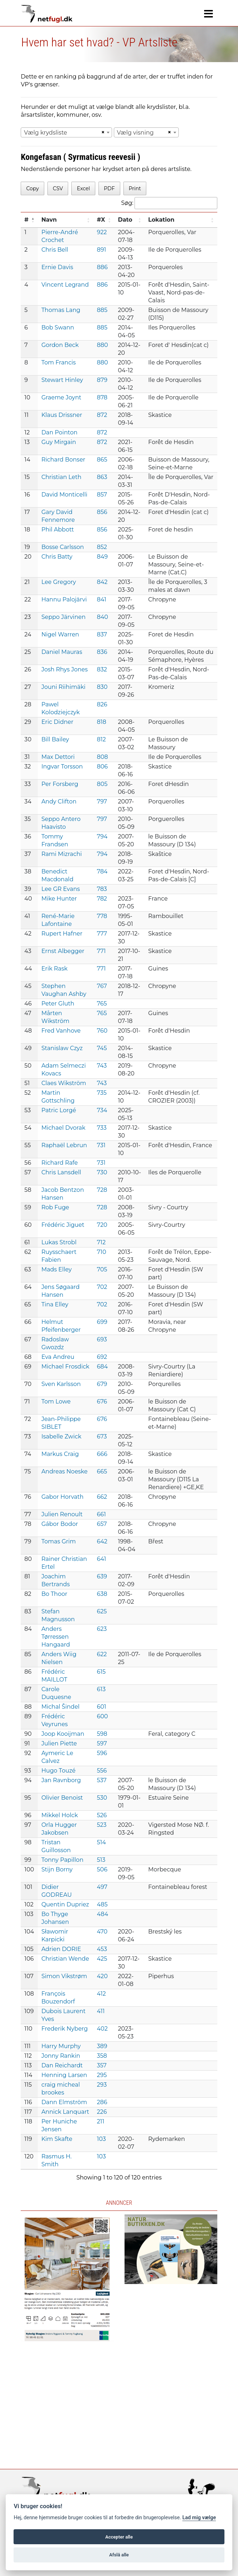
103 (101, 2139)
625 (102, 1611)
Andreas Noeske (64, 1471)
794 (102, 836)
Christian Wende (65, 1958)
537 (102, 1780)
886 (102, 267)
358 (102, 2055)
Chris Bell (54, 249)
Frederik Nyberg (64, 2028)
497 (102, 1887)
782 (102, 898)
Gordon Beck (60, 345)
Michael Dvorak (63, 1127)
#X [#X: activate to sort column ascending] (101, 219)
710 (101, 1252)
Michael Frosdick (65, 1366)
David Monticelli (64, 494)
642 (102, 1541)
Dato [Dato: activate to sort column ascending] (125, 219)
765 (102, 1003)
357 (102, 2065)
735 (102, 1092)
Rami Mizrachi (61, 854)
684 (102, 1366)
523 (102, 1824)
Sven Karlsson (61, 1384)
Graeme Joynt (61, 397)
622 (102, 1654)
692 (102, 1356)
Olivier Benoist (62, 1797)
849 (102, 556)
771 (101, 951)
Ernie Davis (57, 267)
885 (102, 310)
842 (102, 582)
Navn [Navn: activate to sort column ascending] (49, 219)
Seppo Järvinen (63, 617)
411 (101, 2011)
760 (102, 1030)
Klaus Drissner (61, 415)
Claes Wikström (63, 1083)
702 (102, 1287)
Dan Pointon (59, 432)
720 (102, 1224)
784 (102, 871)
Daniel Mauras (61, 652)
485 (102, 1904)
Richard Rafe (59, 1162)
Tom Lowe (56, 1401)
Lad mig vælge (199, 2518)
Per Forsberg (59, 784)
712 (101, 1242)
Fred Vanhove (61, 1030)
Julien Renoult (62, 1514)
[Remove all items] (102, 132)
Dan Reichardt (62, 2065)
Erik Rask (54, 968)
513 (101, 1859)
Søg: (169, 203)
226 (102, 2111)
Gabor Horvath (62, 1496)
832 (102, 669)
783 (102, 889)
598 (102, 1733)
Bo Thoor (54, 1594)
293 (102, 2084)
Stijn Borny (57, 1869)
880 (102, 345)
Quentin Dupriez (65, 1904)
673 (102, 1436)
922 (102, 232)
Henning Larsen (64, 2075)
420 (102, 1976)
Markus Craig (60, 1454)
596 (102, 1753)
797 (102, 801)
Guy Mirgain (58, 442)
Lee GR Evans (60, 889)
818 (101, 722)
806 (102, 766)
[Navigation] (208, 14)
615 (101, 1671)
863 (102, 477)
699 (102, 1322)
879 (102, 380)
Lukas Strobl (59, 1242)
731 (101, 1145)
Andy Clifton (58, 801)
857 (102, 494)
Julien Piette (59, 1743)
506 (102, 1869)
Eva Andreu (57, 1356)
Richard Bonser (63, 459)
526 (102, 1815)
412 (101, 1993)
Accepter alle (119, 2537)
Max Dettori (58, 756)
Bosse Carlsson (62, 547)
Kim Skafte (56, 2139)
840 (102, 617)
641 (101, 1559)
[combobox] (66, 132)
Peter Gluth (57, 1003)
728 (102, 1189)
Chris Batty (56, 556)
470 (102, 1931)
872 (102, 415)
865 (102, 459)
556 (102, 1770)
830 (102, 687)
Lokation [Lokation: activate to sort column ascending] (161, 219)
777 (102, 933)
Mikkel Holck (59, 1815)
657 (102, 1524)
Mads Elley (56, 1269)
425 (102, 1958)
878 (102, 397)
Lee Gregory (58, 582)
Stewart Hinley (62, 380)
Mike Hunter (59, 898)
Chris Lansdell (61, 1172)
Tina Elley (54, 1304)
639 (102, 1576)
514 (101, 1842)
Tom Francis (58, 362)
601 (101, 1706)
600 (102, 1716)
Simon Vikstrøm (64, 1976)
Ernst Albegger (63, 951)
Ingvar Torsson (62, 766)
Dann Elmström (64, 2102)
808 (102, 756)
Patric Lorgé (58, 1110)
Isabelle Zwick (61, 1436)
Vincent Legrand (65, 284)
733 (102, 1127)
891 (101, 249)
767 (102, 986)
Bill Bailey (55, 739)
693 (102, 1339)
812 (101, 739)
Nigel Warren (60, 634)
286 (102, 2102)
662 (102, 1496)
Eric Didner (57, 722)
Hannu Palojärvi (64, 599)
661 (101, 1514)
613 (101, 1689)
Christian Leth (61, 477)
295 (102, 2075)
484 (102, 1914)
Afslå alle (119, 2554)
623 (102, 1628)
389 (102, 2046)
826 (102, 704)
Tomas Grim (58, 1541)
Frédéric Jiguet (62, 1224)
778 (102, 916)
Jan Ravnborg (61, 1780)
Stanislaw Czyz (62, 1048)
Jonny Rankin (60, 2055)
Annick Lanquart (65, 2111)
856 (102, 512)
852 (102, 547)
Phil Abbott (57, 529)
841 (101, 599)
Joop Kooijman (62, 1733)
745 (102, 1048)
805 (102, 784)
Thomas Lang (60, 310)
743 (102, 1065)
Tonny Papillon (62, 1859)
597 (102, 1743)
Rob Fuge (55, 1207)
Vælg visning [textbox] (135, 132)
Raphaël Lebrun (64, 1145)
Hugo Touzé (58, 1770)
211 (101, 2121)
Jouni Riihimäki (63, 687)
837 (102, 634)
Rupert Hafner (61, 933)
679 (102, 1384)
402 (102, 2028)
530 (102, 1797)
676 (102, 1401)
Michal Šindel (60, 1706)
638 (102, 1594)
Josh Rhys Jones (64, 669)
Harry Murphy (61, 2046)
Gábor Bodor (59, 1524)
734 (102, 1110)
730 (102, 1172)
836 (102, 652)
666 (102, 1454)
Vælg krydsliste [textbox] (45, 132)
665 (102, 1471)
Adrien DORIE (61, 1949)
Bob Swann (57, 327)
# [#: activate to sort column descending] (26, 219)
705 (102, 1269)
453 (102, 1949)
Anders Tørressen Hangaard (55, 1636)
